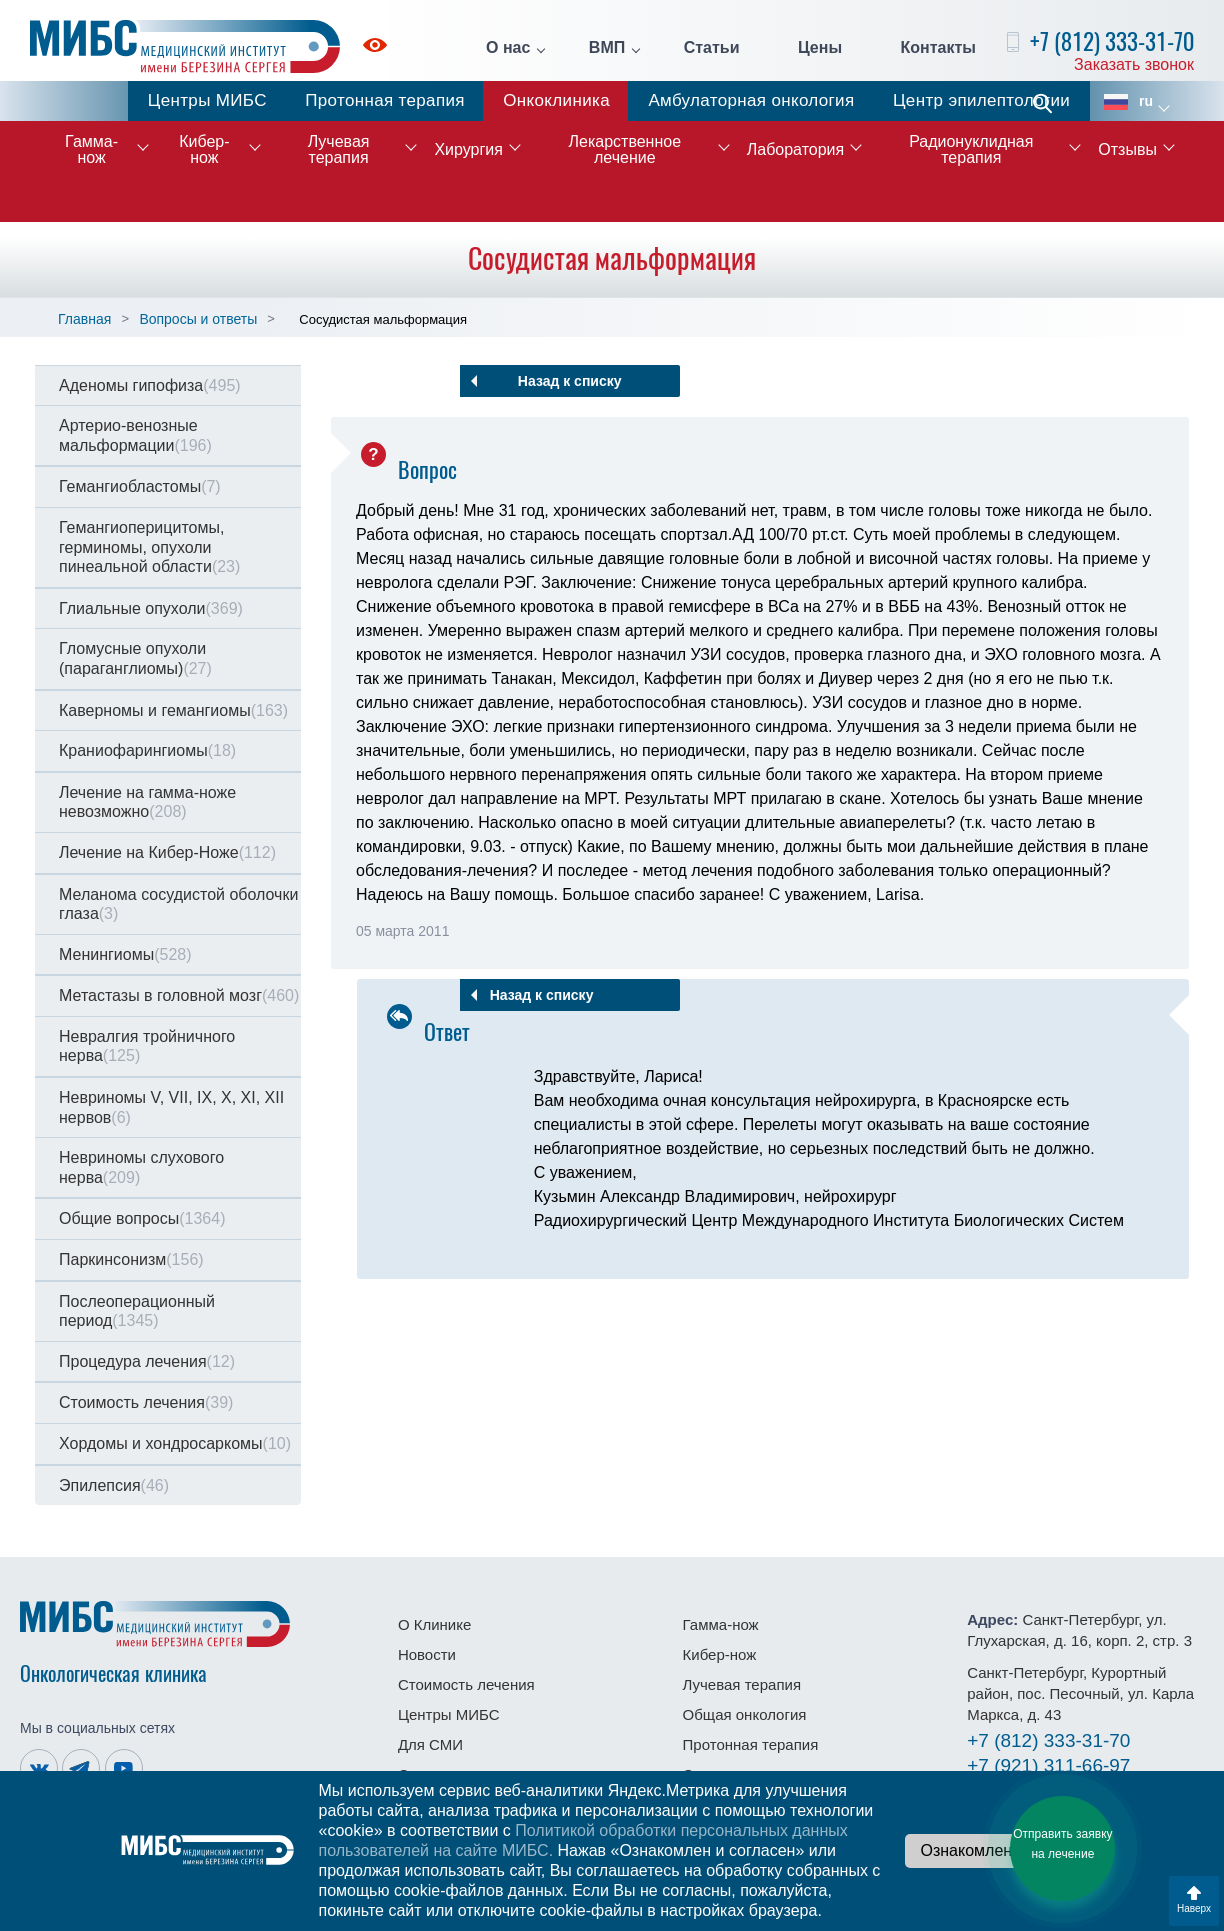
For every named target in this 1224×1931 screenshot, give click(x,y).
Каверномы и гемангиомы (173, 710)
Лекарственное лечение (625, 149)
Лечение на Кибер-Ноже (167, 852)
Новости (427, 1654)
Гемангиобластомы (140, 486)
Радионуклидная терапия (971, 149)
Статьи (712, 48)
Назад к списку (570, 381)
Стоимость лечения (146, 1402)
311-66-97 (1048, 1765)
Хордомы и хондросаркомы (175, 1443)
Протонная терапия (385, 100)
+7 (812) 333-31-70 (1112, 41)
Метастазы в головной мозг (179, 995)
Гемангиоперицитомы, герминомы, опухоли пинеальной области (149, 547)
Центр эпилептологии (981, 100)
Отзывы (1127, 149)
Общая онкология (745, 1714)
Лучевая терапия (339, 149)
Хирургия (468, 149)
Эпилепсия (114, 1485)
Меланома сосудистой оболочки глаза (178, 904)
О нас (508, 48)
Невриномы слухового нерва (141, 1167)
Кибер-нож (204, 149)
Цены (820, 48)
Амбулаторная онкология (751, 100)
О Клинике (434, 1624)
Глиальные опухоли (151, 608)
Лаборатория (795, 149)
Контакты (938, 48)
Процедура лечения (147, 1361)
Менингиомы (125, 954)
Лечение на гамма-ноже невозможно (147, 802)
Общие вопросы (142, 1218)
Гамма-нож (91, 149)
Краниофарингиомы (147, 750)
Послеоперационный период (137, 1311)
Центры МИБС (207, 100)
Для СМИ (430, 1744)
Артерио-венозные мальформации (135, 435)
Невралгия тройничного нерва (147, 1046)
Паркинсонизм (131, 1259)
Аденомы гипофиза (150, 385)
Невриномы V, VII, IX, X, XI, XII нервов (171, 1107)
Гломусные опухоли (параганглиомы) (135, 658)
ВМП (607, 48)
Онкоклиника (556, 100)
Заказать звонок (1134, 64)
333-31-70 (1048, 1740)
